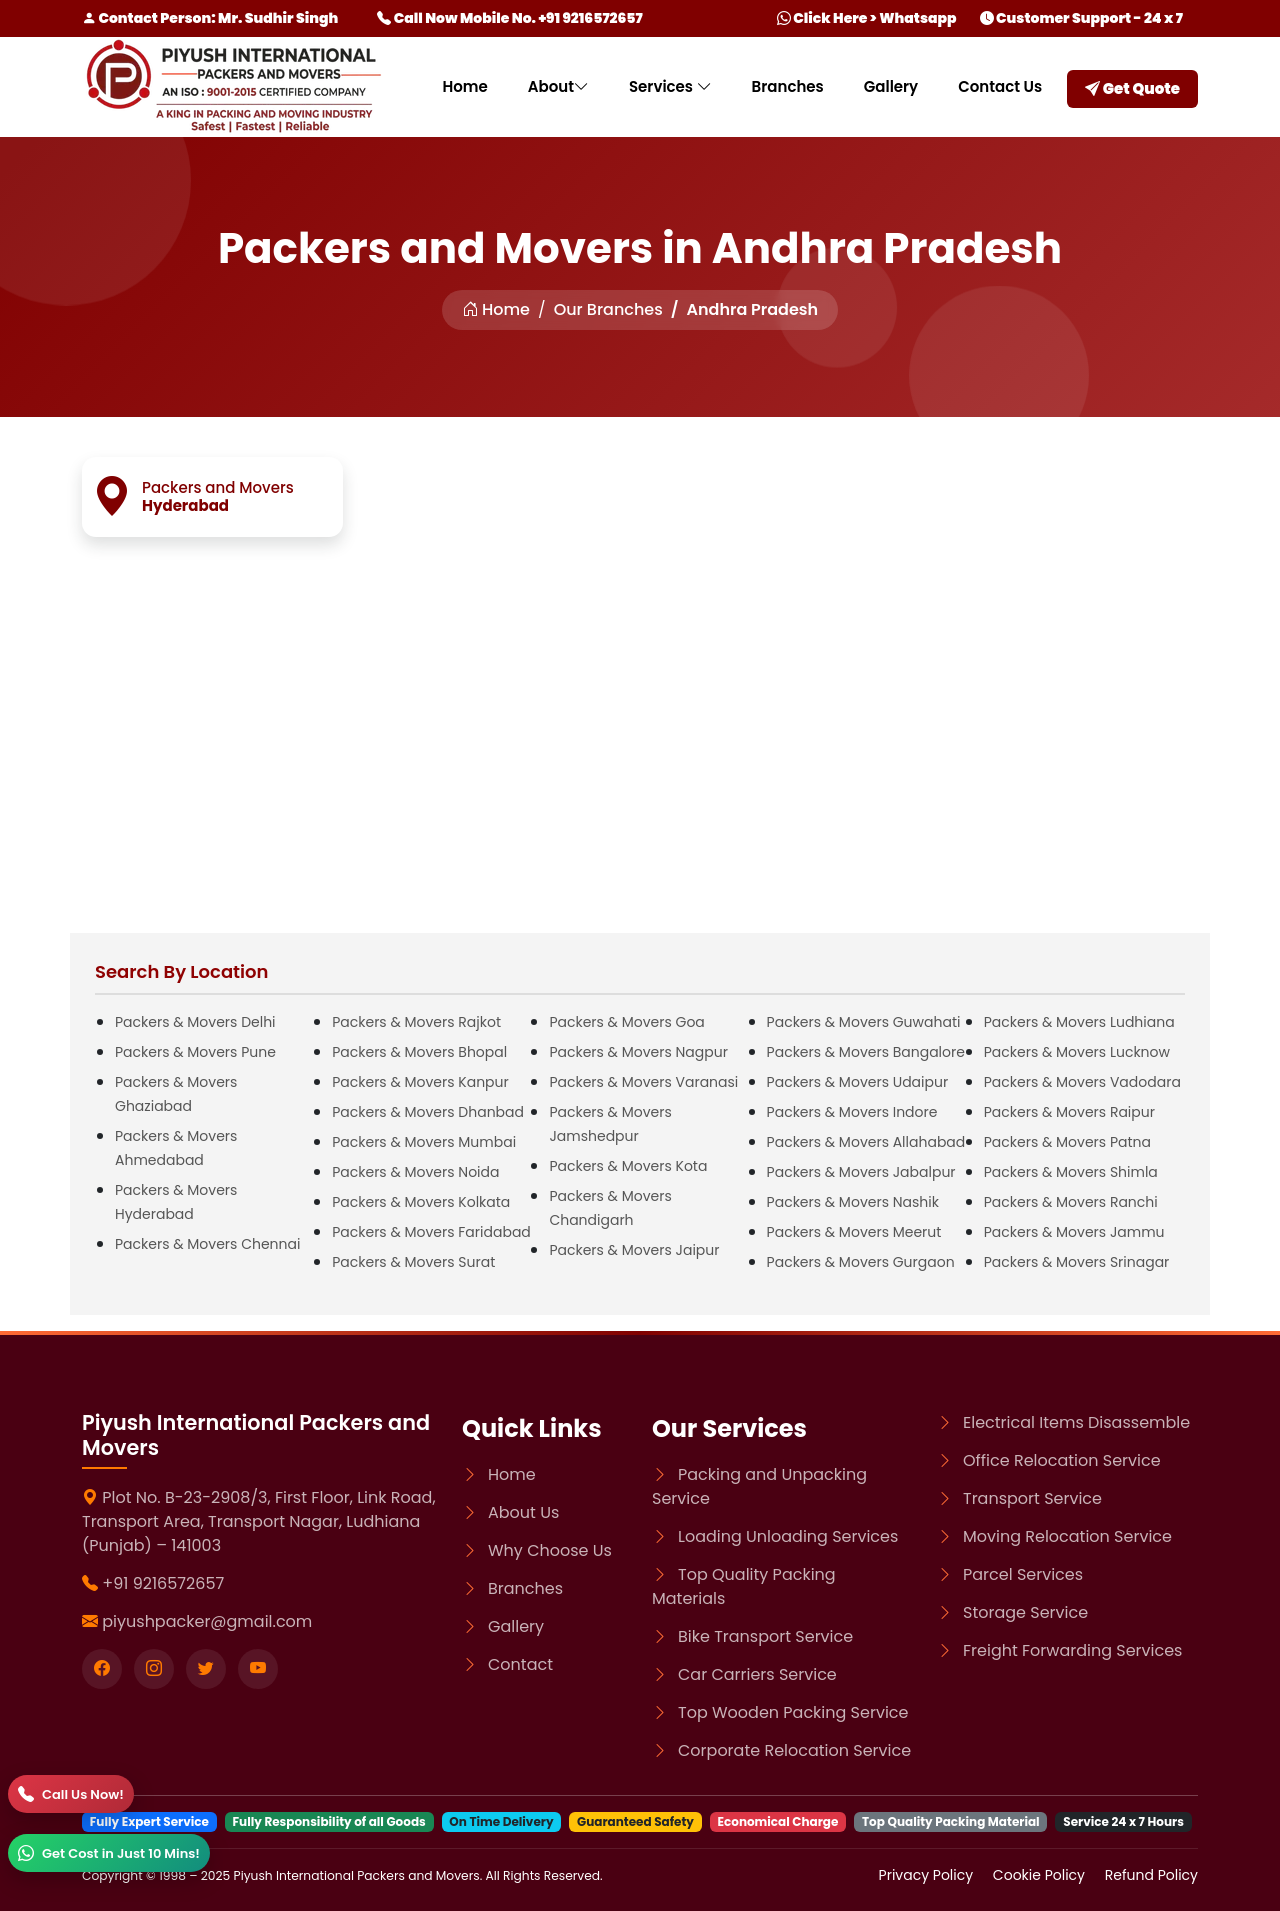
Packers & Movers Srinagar (1077, 1262)
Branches (788, 86)
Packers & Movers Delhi (195, 1022)
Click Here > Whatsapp (867, 18)
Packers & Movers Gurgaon (861, 1262)
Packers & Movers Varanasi (643, 1082)
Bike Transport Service (765, 1636)
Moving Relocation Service (1067, 1536)
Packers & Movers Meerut (854, 1232)
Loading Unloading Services (788, 1536)
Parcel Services (1023, 1574)
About (558, 86)
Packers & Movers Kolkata (421, 1202)
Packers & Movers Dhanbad (428, 1112)
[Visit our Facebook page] (102, 1669)
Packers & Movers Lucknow (1077, 1052)
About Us (523, 1512)
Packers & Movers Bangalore (866, 1052)
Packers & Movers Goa (626, 1022)
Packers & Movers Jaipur (634, 1250)
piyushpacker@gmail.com (207, 1621)
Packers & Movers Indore (852, 1112)
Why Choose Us (550, 1550)
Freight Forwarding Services (1072, 1650)
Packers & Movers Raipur (1069, 1112)
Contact (520, 1664)
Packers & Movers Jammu (1074, 1232)
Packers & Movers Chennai (207, 1244)
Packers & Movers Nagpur (638, 1052)
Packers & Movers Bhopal (419, 1052)
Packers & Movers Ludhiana (1079, 1022)
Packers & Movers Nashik (853, 1202)
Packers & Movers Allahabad (866, 1142)
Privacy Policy (928, 1875)
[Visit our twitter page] (206, 1669)
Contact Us (1000, 86)
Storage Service (1025, 1612)
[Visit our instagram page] (154, 1669)
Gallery (891, 86)
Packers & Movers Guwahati (864, 1022)
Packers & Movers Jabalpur (861, 1172)
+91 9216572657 (163, 1583)
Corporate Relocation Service (794, 1750)
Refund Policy (1151, 1875)
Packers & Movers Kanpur (420, 1082)
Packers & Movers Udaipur (858, 1082)
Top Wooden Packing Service (793, 1712)
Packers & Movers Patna (1067, 1142)
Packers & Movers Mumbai (424, 1142)
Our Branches (608, 309)
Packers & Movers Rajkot (416, 1022)
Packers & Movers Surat (413, 1262)
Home (464, 86)
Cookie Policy (1041, 1875)
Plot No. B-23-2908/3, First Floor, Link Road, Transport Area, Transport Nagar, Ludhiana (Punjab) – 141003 (259, 1521)
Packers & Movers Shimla (1071, 1172)
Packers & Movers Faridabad (431, 1232)
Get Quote (1132, 88)
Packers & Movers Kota (628, 1166)
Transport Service (1032, 1498)
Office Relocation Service (1062, 1460)
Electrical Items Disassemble (1076, 1422)
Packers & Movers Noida (415, 1172)
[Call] (71, 1794)
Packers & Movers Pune (195, 1052)
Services (670, 86)
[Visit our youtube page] (258, 1669)
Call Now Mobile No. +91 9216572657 (509, 18)
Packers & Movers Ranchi (1071, 1202)
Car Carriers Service (757, 1674)
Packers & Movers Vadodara (1082, 1082)
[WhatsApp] (109, 1853)
